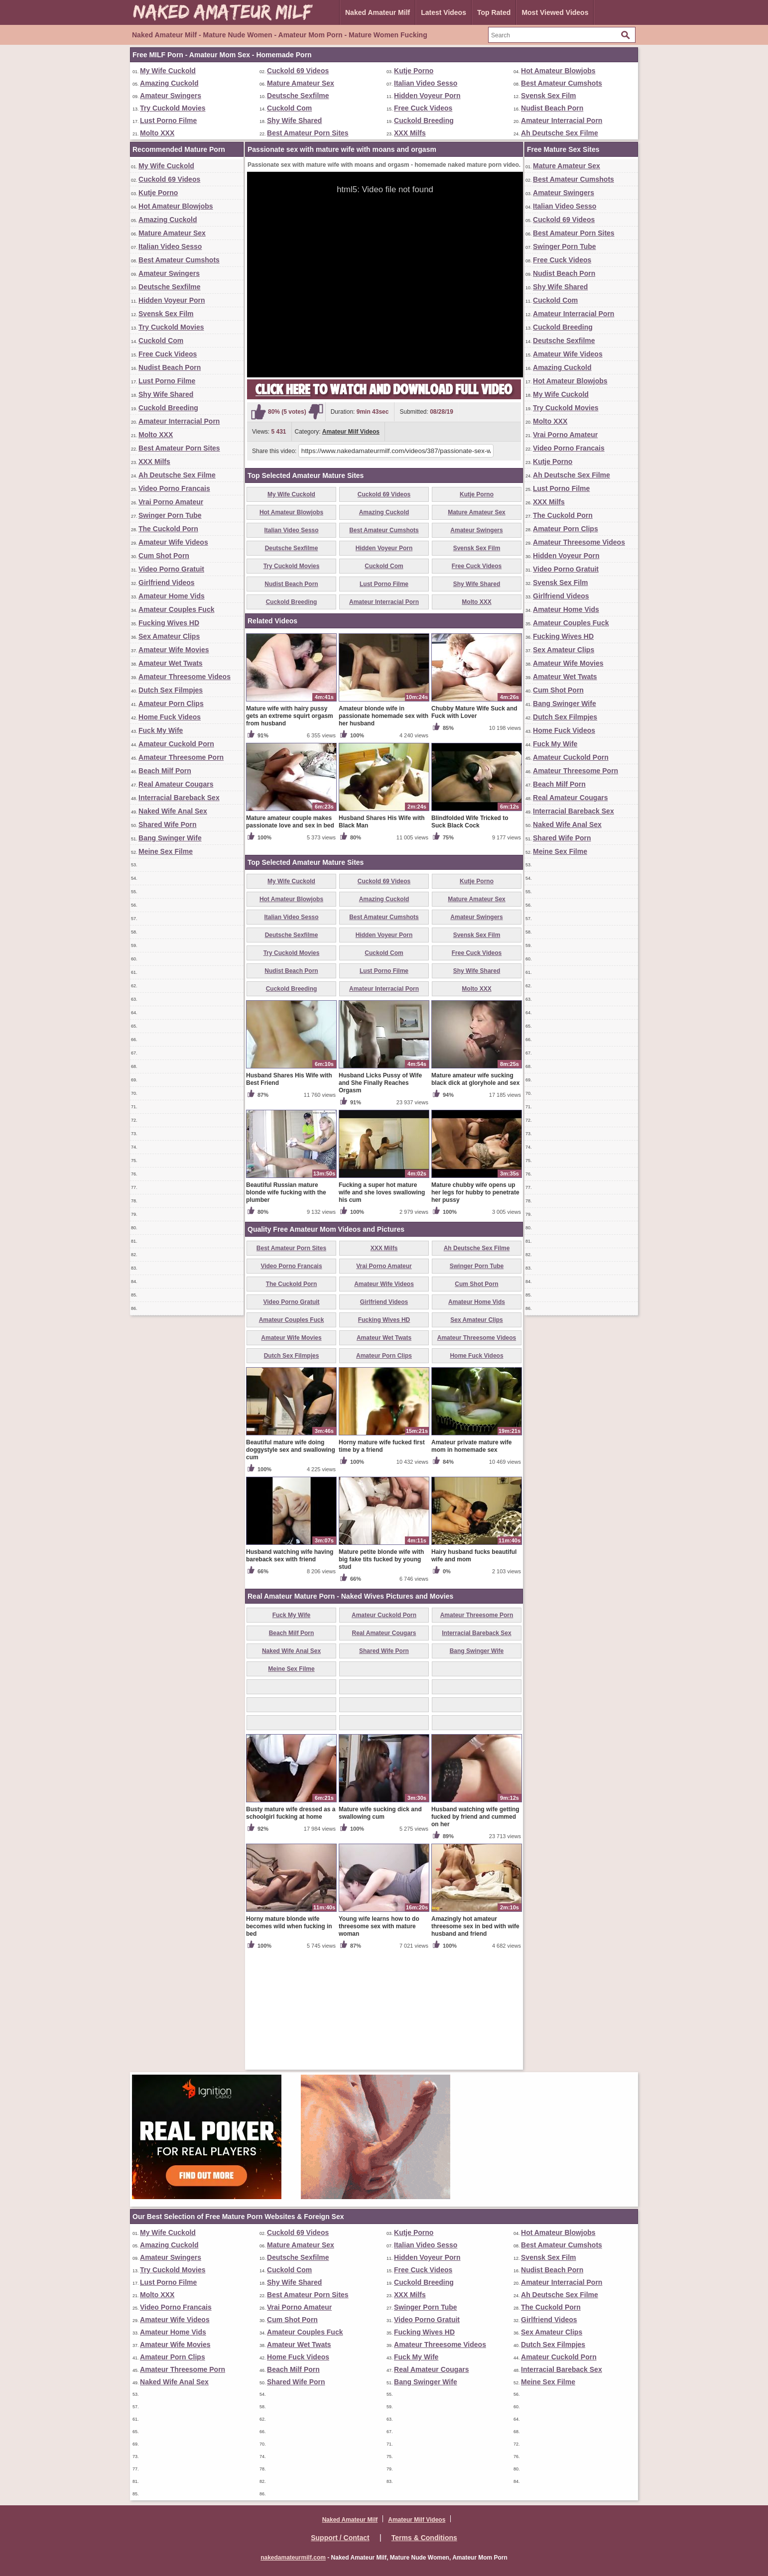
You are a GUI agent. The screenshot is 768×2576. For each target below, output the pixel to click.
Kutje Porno (413, 71)
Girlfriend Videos (166, 582)
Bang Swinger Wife (170, 838)
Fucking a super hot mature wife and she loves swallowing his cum (382, 1309)
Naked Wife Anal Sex (172, 811)
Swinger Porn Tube (170, 515)
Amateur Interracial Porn (561, 120)
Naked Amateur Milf (377, 12)
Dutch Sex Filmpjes (170, 690)
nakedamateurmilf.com (293, 2557)
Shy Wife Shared (294, 120)
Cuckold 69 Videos (298, 71)
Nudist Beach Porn (552, 108)
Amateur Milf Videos (351, 431)
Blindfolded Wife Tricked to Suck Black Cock (470, 938)
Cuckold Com (289, 108)
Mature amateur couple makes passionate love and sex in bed (290, 938)
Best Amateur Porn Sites (308, 133)
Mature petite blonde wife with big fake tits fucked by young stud (381, 1676)
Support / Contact (340, 2538)
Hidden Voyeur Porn (427, 96)
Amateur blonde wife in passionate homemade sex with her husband (383, 832)
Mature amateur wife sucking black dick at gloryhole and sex (475, 1195)
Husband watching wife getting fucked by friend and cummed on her (475, 1933)
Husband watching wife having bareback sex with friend (289, 1672)
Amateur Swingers (170, 96)
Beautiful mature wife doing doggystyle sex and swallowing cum (290, 1566)
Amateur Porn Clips (171, 703)
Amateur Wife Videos (173, 542)
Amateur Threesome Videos (184, 677)
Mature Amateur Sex (300, 83)
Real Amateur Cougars (175, 784)
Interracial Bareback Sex (179, 798)
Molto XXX (157, 133)
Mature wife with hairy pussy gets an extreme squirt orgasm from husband (289, 832)
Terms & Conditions (424, 2538)
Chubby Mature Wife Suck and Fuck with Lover (474, 828)
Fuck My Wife (160, 730)
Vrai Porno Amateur (170, 502)
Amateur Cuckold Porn (176, 744)
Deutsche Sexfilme (298, 96)
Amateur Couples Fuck (176, 609)
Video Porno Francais (174, 488)
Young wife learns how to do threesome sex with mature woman (379, 2043)
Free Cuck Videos (423, 108)
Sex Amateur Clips (169, 636)
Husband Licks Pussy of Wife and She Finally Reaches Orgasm (380, 1199)
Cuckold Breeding (424, 120)
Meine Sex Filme (165, 851)
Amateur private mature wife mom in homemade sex (471, 1562)
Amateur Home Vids (171, 596)
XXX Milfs (410, 133)
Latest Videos (443, 12)
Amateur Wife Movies (173, 650)
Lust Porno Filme (168, 120)
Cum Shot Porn (163, 556)
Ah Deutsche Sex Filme (559, 133)
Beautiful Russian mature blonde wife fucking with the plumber (286, 1309)
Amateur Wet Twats (170, 663)
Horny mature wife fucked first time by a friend (382, 1562)
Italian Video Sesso (425, 83)
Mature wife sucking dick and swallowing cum (380, 1929)
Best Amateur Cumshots (561, 83)
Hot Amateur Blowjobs (558, 71)
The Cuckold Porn (168, 529)
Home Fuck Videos (169, 717)
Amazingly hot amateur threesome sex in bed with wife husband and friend (475, 2043)
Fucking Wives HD (168, 623)
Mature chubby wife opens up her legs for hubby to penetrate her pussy (475, 1309)
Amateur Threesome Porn (181, 757)
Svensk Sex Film (548, 96)
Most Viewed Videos (554, 12)
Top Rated (494, 12)
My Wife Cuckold (168, 71)
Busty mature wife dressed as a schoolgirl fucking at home (290, 1929)
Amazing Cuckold (169, 83)
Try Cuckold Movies (172, 108)
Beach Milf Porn (164, 771)
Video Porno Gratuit (171, 569)
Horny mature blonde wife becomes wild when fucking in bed (289, 2043)
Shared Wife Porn (167, 824)
